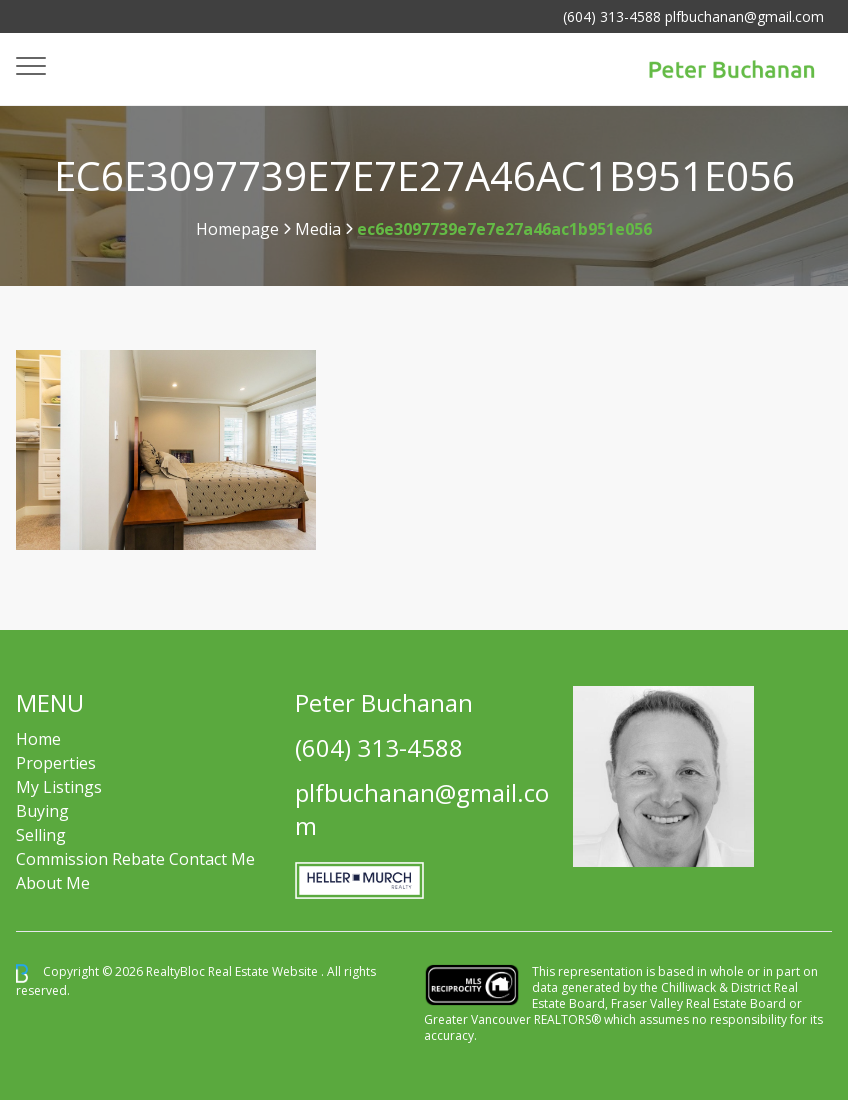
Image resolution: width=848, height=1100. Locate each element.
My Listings (59, 787)
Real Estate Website (264, 972)
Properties (56, 763)
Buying (42, 811)
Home (38, 739)
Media (318, 229)
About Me (53, 883)
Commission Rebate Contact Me (135, 859)
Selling (41, 835)
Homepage (237, 229)
